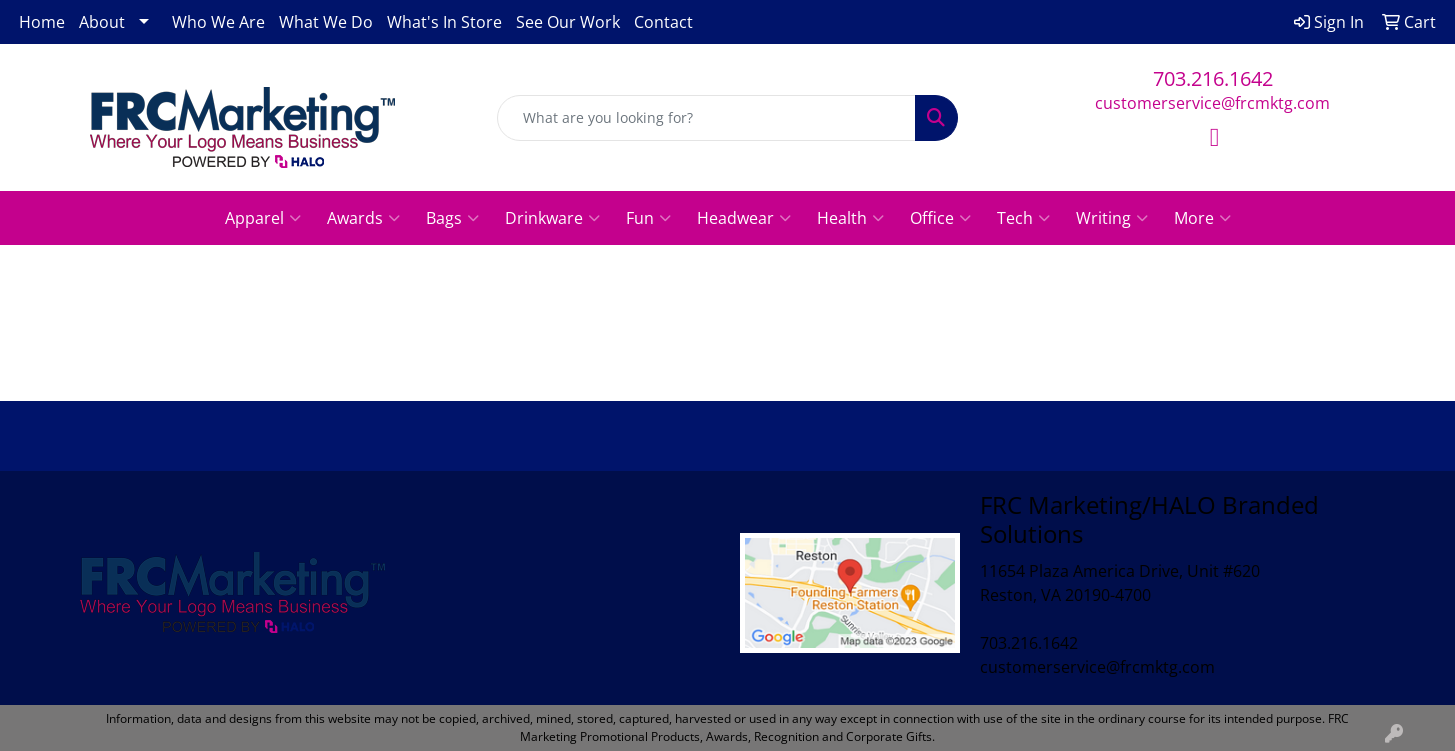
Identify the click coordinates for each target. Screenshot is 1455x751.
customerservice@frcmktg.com (1212, 103)
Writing (1112, 218)
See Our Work (568, 22)
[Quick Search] (706, 118)
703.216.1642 (1213, 78)
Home (42, 22)
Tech (1023, 218)
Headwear (744, 218)
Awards (363, 218)
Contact (663, 22)
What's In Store (444, 22)
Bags (452, 218)
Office (940, 218)
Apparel (263, 218)
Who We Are (218, 22)
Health (850, 218)
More (1202, 218)
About (102, 22)
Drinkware (552, 218)
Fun (648, 218)
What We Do (326, 22)
